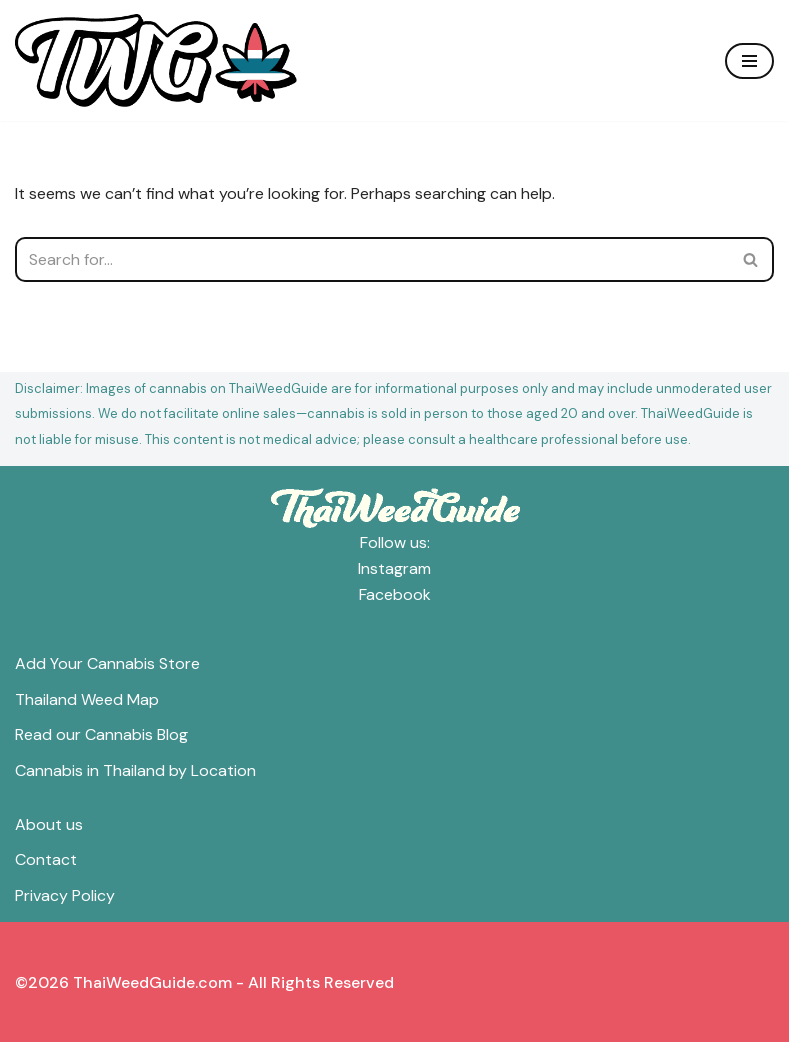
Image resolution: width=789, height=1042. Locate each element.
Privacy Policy (65, 895)
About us (49, 824)
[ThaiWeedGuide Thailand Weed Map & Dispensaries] (156, 60)
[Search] (372, 259)
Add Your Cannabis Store (107, 663)
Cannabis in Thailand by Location (135, 770)
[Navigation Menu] (749, 61)
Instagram (394, 568)
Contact (46, 859)
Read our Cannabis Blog (101, 734)
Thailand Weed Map (87, 699)
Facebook (395, 594)
